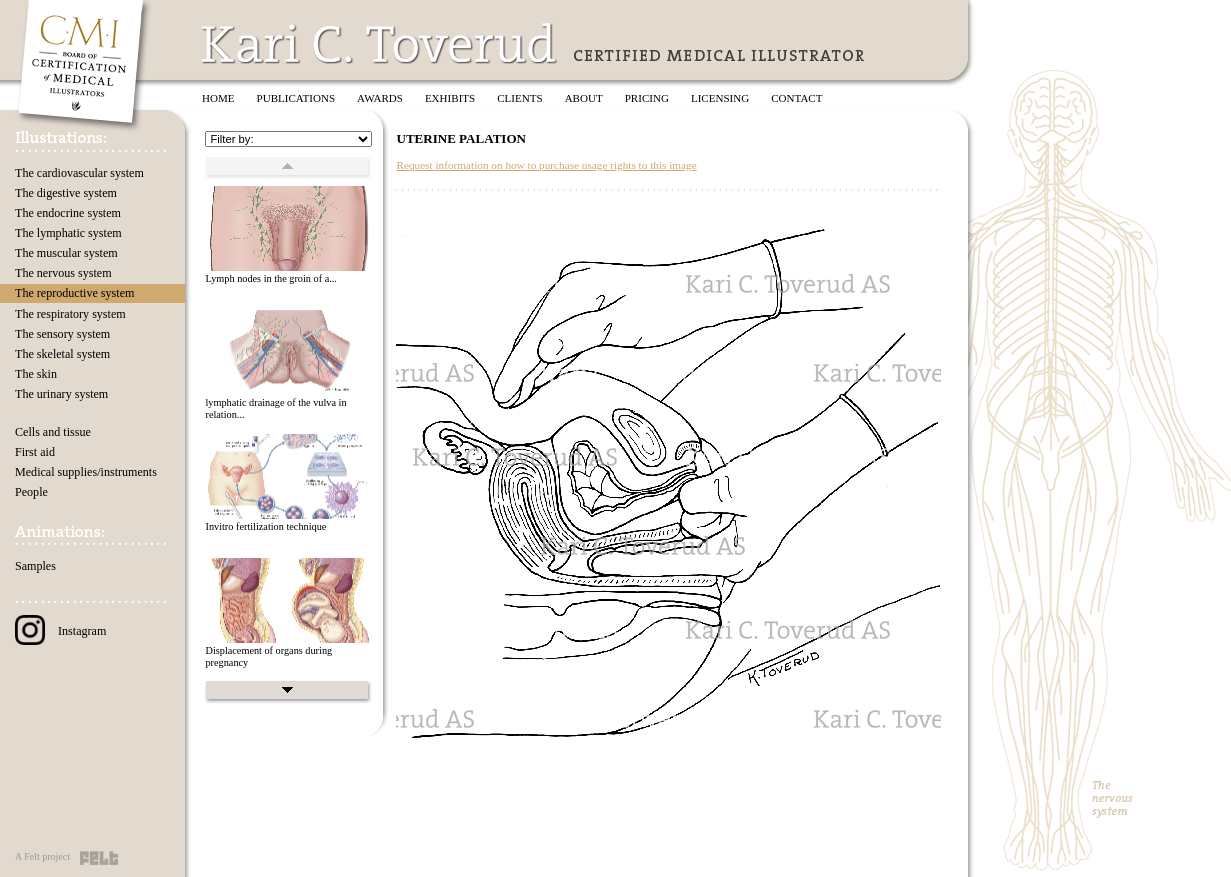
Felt (99, 858)
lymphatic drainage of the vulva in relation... (275, 409)
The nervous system (63, 273)
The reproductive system (74, 293)
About (584, 98)
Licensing (720, 98)
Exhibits (450, 98)
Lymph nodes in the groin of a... (270, 278)
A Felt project (42, 856)
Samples (35, 566)
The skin (36, 374)
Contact (796, 98)
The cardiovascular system (79, 173)
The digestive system (66, 193)
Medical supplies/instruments (86, 472)
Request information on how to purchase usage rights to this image (546, 165)
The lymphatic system (68, 233)
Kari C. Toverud (380, 43)
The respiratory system (70, 314)
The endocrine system (68, 213)
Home (218, 98)
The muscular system (66, 253)
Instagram (60, 631)
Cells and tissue (53, 432)
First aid (35, 452)
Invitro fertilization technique (265, 526)
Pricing (647, 98)
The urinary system (61, 394)
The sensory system (62, 334)
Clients (519, 98)
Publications (296, 98)
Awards (380, 98)
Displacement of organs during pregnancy (268, 657)
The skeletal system (62, 354)
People (31, 492)
